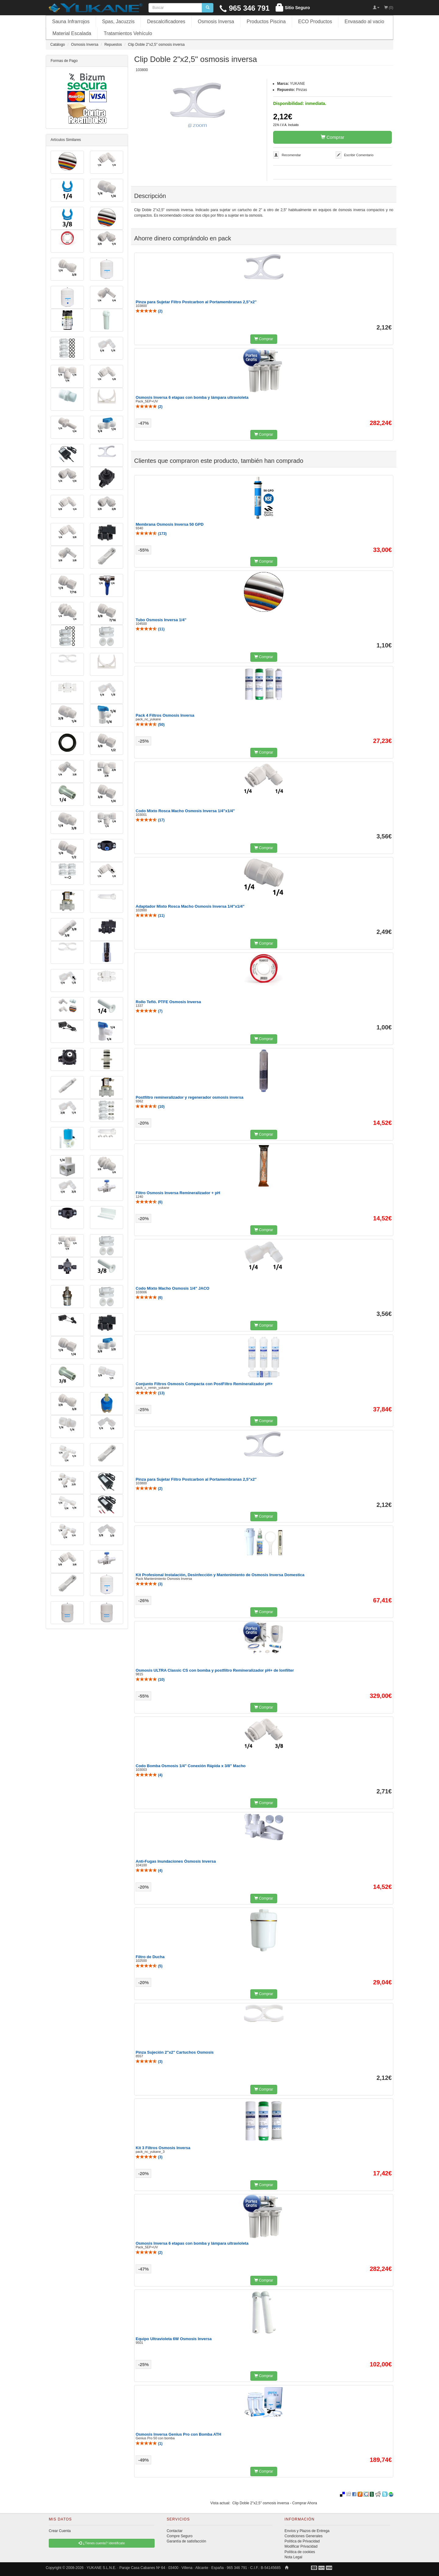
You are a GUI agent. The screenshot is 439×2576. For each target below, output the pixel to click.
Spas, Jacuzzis (118, 21)
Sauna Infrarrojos (71, 21)
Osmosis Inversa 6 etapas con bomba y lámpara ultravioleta (192, 397)
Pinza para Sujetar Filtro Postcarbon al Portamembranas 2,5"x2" (196, 302)
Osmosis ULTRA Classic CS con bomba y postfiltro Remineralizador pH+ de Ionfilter (215, 1670)
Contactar (175, 2531)
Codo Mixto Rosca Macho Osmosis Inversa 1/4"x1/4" (185, 811)
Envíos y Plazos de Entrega (306, 2531)
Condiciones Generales (303, 2536)
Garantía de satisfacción (186, 2541)
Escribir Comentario (359, 155)
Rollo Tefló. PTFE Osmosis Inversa (168, 1002)
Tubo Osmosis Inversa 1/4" (161, 620)
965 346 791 (244, 8)
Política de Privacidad (301, 2541)
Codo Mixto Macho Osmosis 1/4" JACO (172, 1288)
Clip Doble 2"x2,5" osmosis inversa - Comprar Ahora (274, 2503)
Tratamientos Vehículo (128, 33)
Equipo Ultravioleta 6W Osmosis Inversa (174, 2338)
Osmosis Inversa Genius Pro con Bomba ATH (178, 2434)
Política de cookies (299, 2552)
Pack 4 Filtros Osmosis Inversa (165, 715)
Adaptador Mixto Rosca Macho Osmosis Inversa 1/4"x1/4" (190, 906)
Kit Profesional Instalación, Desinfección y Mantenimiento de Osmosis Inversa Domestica (220, 1575)
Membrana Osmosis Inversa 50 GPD (170, 524)
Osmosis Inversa (216, 21)
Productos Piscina (266, 21)
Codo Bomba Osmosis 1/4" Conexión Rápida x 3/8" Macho (191, 1766)
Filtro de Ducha (150, 1957)
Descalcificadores (166, 21)
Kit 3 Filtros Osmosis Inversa (163, 2147)
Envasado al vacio (364, 21)
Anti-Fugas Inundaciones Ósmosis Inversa (176, 1861)
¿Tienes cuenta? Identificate (101, 2543)
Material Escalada (71, 33)
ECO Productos (315, 21)
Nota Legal (293, 2557)
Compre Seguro (180, 2536)
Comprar (332, 137)
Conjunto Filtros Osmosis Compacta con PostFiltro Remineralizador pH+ (204, 1384)
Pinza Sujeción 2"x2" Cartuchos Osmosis (175, 2052)
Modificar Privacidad (300, 2546)
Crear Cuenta (60, 2531)
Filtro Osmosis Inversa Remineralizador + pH (178, 1193)
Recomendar (291, 155)
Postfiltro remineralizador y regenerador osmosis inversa (189, 1097)
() (149, 311)
